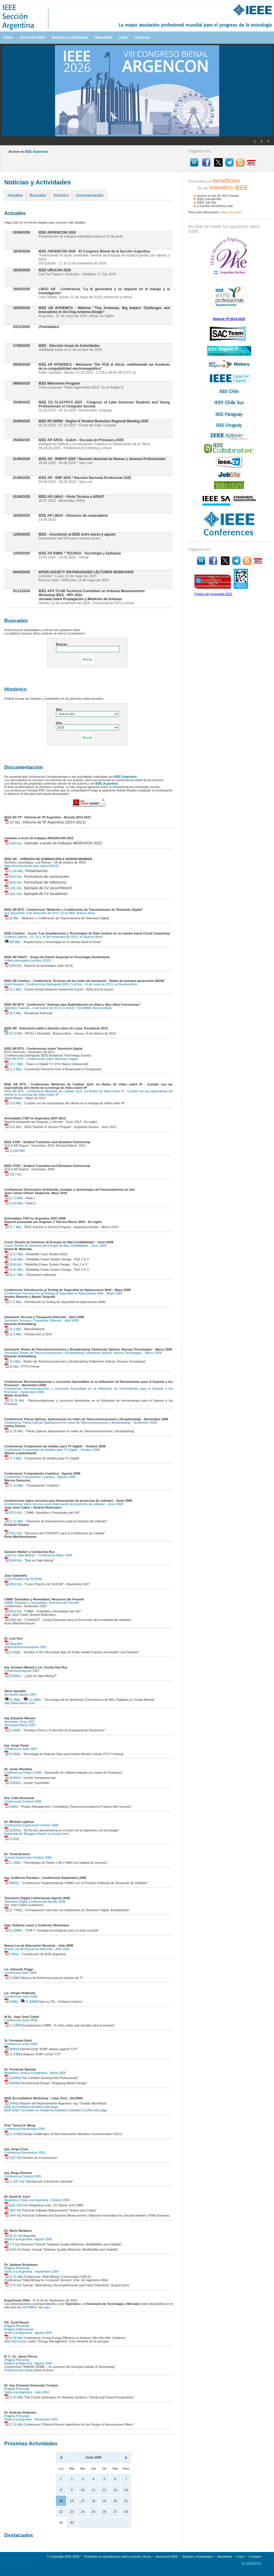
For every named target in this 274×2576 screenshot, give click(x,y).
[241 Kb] (12, 888)
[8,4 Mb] (12, 1013)
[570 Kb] (12, 1512)
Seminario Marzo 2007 (20, 1725)
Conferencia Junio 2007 (20, 1749)
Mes (59, 709)
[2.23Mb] (13, 2054)
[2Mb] (11, 1806)
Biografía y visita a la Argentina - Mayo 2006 (35, 2072)
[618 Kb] (12, 1611)
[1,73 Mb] (13, 1198)
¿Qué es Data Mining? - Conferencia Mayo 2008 (38, 1555)
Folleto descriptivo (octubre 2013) (27, 960)
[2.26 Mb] (13, 1431)
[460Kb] (12, 2083)
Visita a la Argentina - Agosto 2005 (28, 2239)
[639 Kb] (12, 882)
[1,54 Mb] (13, 1203)
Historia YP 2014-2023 (229, 319)
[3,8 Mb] (12, 1103)
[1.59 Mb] (13, 2397)
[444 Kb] (12, 2215)
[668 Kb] (12, 1560)
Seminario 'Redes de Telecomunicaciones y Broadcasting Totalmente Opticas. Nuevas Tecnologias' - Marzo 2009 (83, 1352)
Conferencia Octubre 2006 (22, 1772)
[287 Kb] (12, 2157)
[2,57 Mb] (13, 1254)
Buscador (38, 195)
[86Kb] (11, 1883)
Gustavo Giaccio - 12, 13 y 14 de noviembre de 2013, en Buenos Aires (53, 936)
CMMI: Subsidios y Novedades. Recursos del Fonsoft (41, 1602)
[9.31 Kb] (13, 2235)
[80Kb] (11, 2049)
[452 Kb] (12, 2210)
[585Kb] (12, 1783)
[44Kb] (11, 2103)
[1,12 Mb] (13, 1521)
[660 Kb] (12, 1584)
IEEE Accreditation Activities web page (31, 2106)
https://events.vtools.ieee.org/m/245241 (31, 866)
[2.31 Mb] (13, 2276)
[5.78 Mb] (14, 1400)
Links (123, 37)
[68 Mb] (12, 942)
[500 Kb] (12, 965)
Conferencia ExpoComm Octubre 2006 (31, 1825)
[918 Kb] (12, 1264)
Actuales (15, 195)
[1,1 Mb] (12, 989)
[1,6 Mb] (12, 1069)
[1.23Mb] (13, 2025)
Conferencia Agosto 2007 (22, 1670)
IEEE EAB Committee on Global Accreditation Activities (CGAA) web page (55, 2110)
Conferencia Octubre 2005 (22, 2176)
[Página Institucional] (18, 2329)
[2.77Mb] (13, 1910)
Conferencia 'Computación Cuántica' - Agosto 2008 (39, 1477)
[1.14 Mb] (13, 1485)
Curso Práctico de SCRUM (23, 1579)
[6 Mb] (11, 918)
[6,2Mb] (12, 1699)
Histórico (61, 195)
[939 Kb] (12, 2249)
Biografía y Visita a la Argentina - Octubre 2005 (37, 2200)
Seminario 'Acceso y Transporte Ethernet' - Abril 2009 (41, 1320)
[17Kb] (11, 1839)
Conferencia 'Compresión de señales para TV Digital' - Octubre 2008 (52, 1449)
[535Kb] (12, 1676)
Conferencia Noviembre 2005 (24, 2129)
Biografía (13, 1643)
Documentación (89, 195)
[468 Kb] (12, 1620)
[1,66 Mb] (13, 871)
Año (59, 723)
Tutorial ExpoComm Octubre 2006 (28, 1857)
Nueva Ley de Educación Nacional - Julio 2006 (36, 1949)
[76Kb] (11, 1954)
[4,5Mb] (12, 1652)
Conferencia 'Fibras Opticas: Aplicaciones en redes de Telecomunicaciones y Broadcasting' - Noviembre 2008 (80, 1422)
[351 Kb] (12, 1533)
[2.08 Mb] (13, 2338)
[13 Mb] (12, 1361)
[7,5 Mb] (12, 1302)
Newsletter (103, 37)
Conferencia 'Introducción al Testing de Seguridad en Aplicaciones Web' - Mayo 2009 (63, 1293)
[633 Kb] (12, 876)
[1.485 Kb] (14, 2181)
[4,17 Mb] (13, 1274)
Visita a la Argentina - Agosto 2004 (28, 2332)
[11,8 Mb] (13, 1033)
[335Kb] (12, 1830)
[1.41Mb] (13, 2134)
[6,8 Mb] (12, 1127)
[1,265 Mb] (14, 1150)
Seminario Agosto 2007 (20, 1694)
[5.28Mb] (13, 1930)
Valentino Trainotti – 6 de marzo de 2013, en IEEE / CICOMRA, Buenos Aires (58, 1008)
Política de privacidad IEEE (213, 594)
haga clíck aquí (231, 212)
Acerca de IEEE (32, 37)
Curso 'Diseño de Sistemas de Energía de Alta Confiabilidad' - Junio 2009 (55, 1245)
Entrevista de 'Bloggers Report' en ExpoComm (36, 1833)
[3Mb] (11, 2001)
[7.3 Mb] (12, 1458)
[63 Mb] (12, 822)
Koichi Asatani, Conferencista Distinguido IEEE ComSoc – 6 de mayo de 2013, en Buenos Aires (71, 984)
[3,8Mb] (12, 1730)
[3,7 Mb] (12, 1227)
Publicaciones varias (18, 2370)
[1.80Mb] (29, 2001)
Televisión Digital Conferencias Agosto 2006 (34, 1901)
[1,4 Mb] (12, 1334)
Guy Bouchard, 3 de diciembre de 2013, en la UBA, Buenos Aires (49, 913)
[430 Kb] (12, 843)
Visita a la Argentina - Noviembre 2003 (31, 2419)
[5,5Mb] (12, 1754)
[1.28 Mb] (13, 2424)
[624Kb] (12, 1777)
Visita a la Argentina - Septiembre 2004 (31, 2271)
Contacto (142, 37)
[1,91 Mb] (13, 1269)
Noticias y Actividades (70, 37)
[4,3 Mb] (12, 1329)
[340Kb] (12, 2078)
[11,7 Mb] (13, 1064)
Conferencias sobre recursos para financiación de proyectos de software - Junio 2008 (63, 1504)
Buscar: (62, 644)
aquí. (47, 2307)
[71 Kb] (12, 2244)
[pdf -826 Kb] (16, 2205)
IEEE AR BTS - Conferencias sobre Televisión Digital (41, 1059)
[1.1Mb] (12, 1862)
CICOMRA (29, 2307)
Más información (15, 2341)
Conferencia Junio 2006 (20, 1996)
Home (8, 37)
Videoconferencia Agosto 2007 (25, 1647)
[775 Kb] (12, 2285)
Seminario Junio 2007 (19, 1721)
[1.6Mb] (12, 1978)
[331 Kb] (12, 1174)
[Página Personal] (16, 2268)
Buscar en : (29, 151)
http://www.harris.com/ (19, 1703)
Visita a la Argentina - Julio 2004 (26, 2392)
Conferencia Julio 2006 (20, 1972)
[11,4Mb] (32, 1699)
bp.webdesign (251, 2563)
